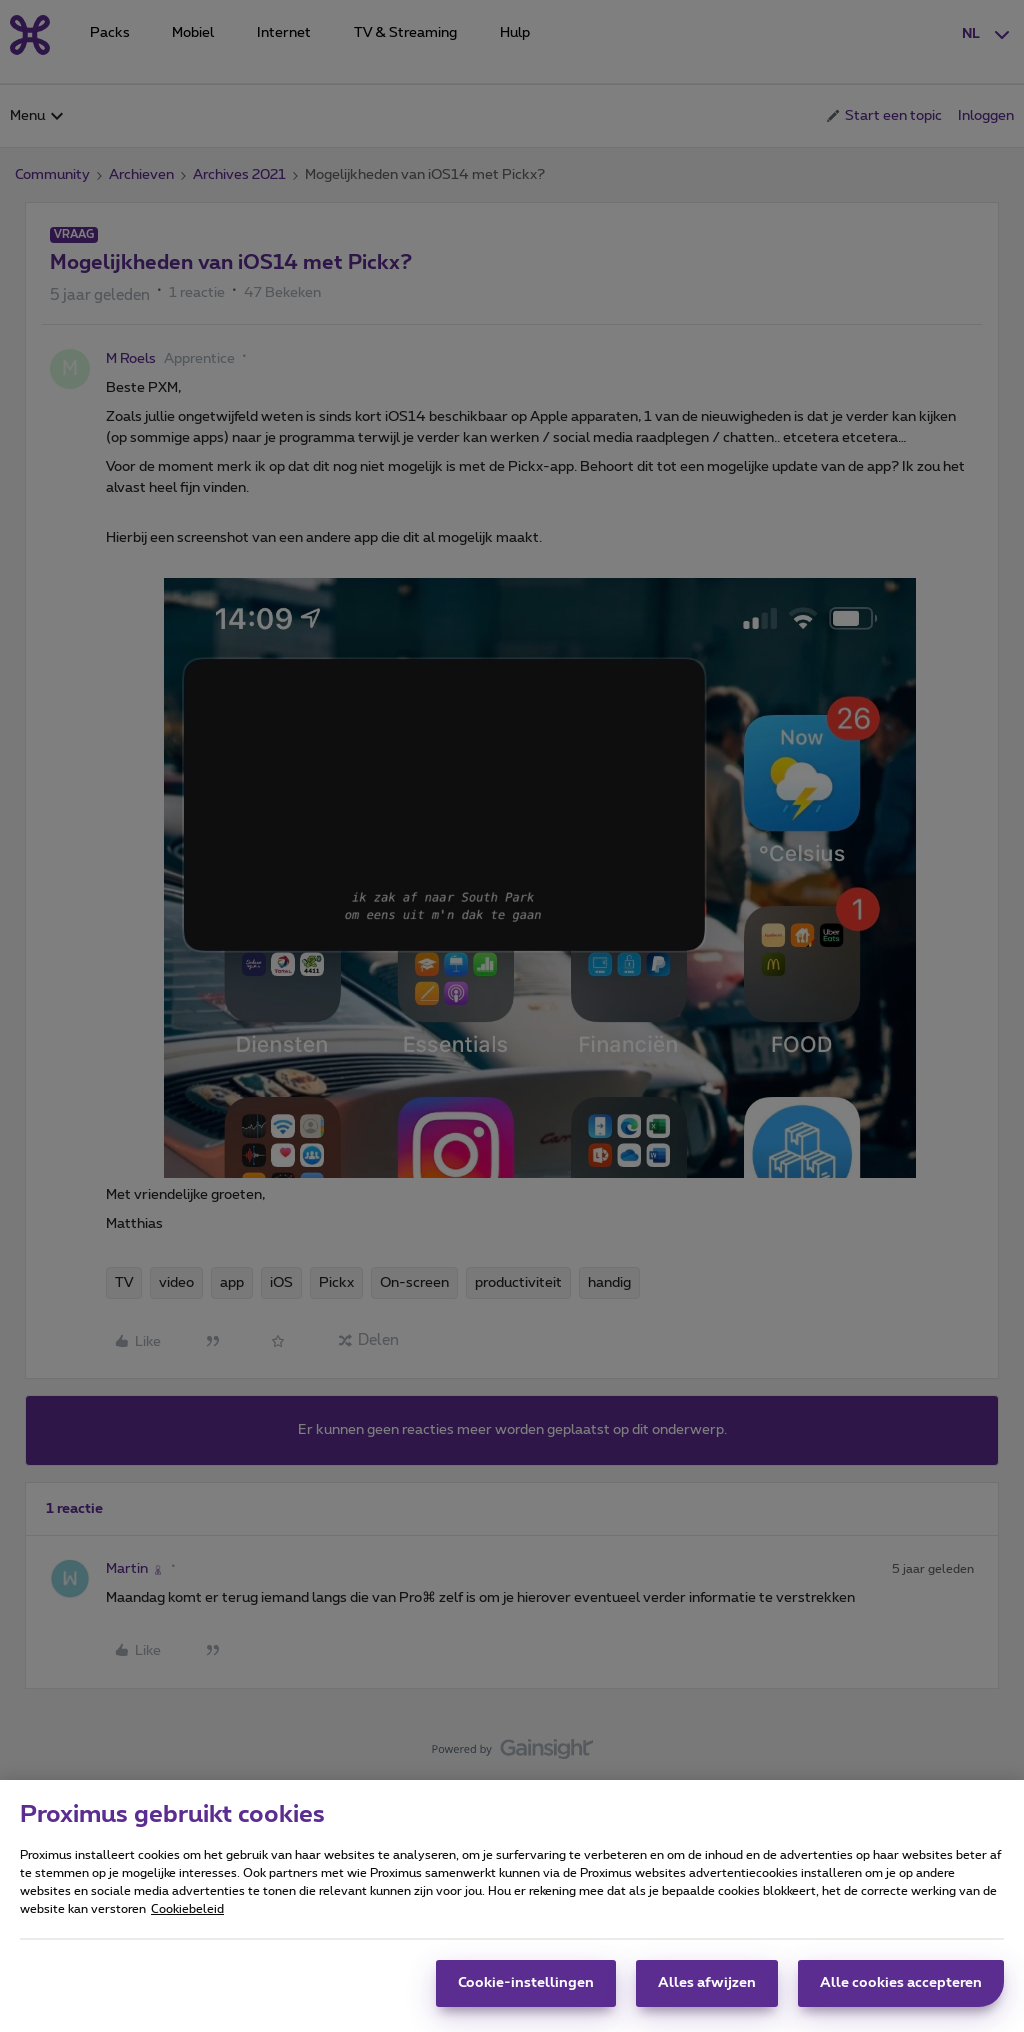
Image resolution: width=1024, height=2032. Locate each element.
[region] (512, 1906)
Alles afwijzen (707, 1983)
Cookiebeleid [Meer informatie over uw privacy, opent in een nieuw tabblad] (187, 1909)
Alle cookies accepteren (901, 1983)
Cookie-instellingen (526, 1983)
